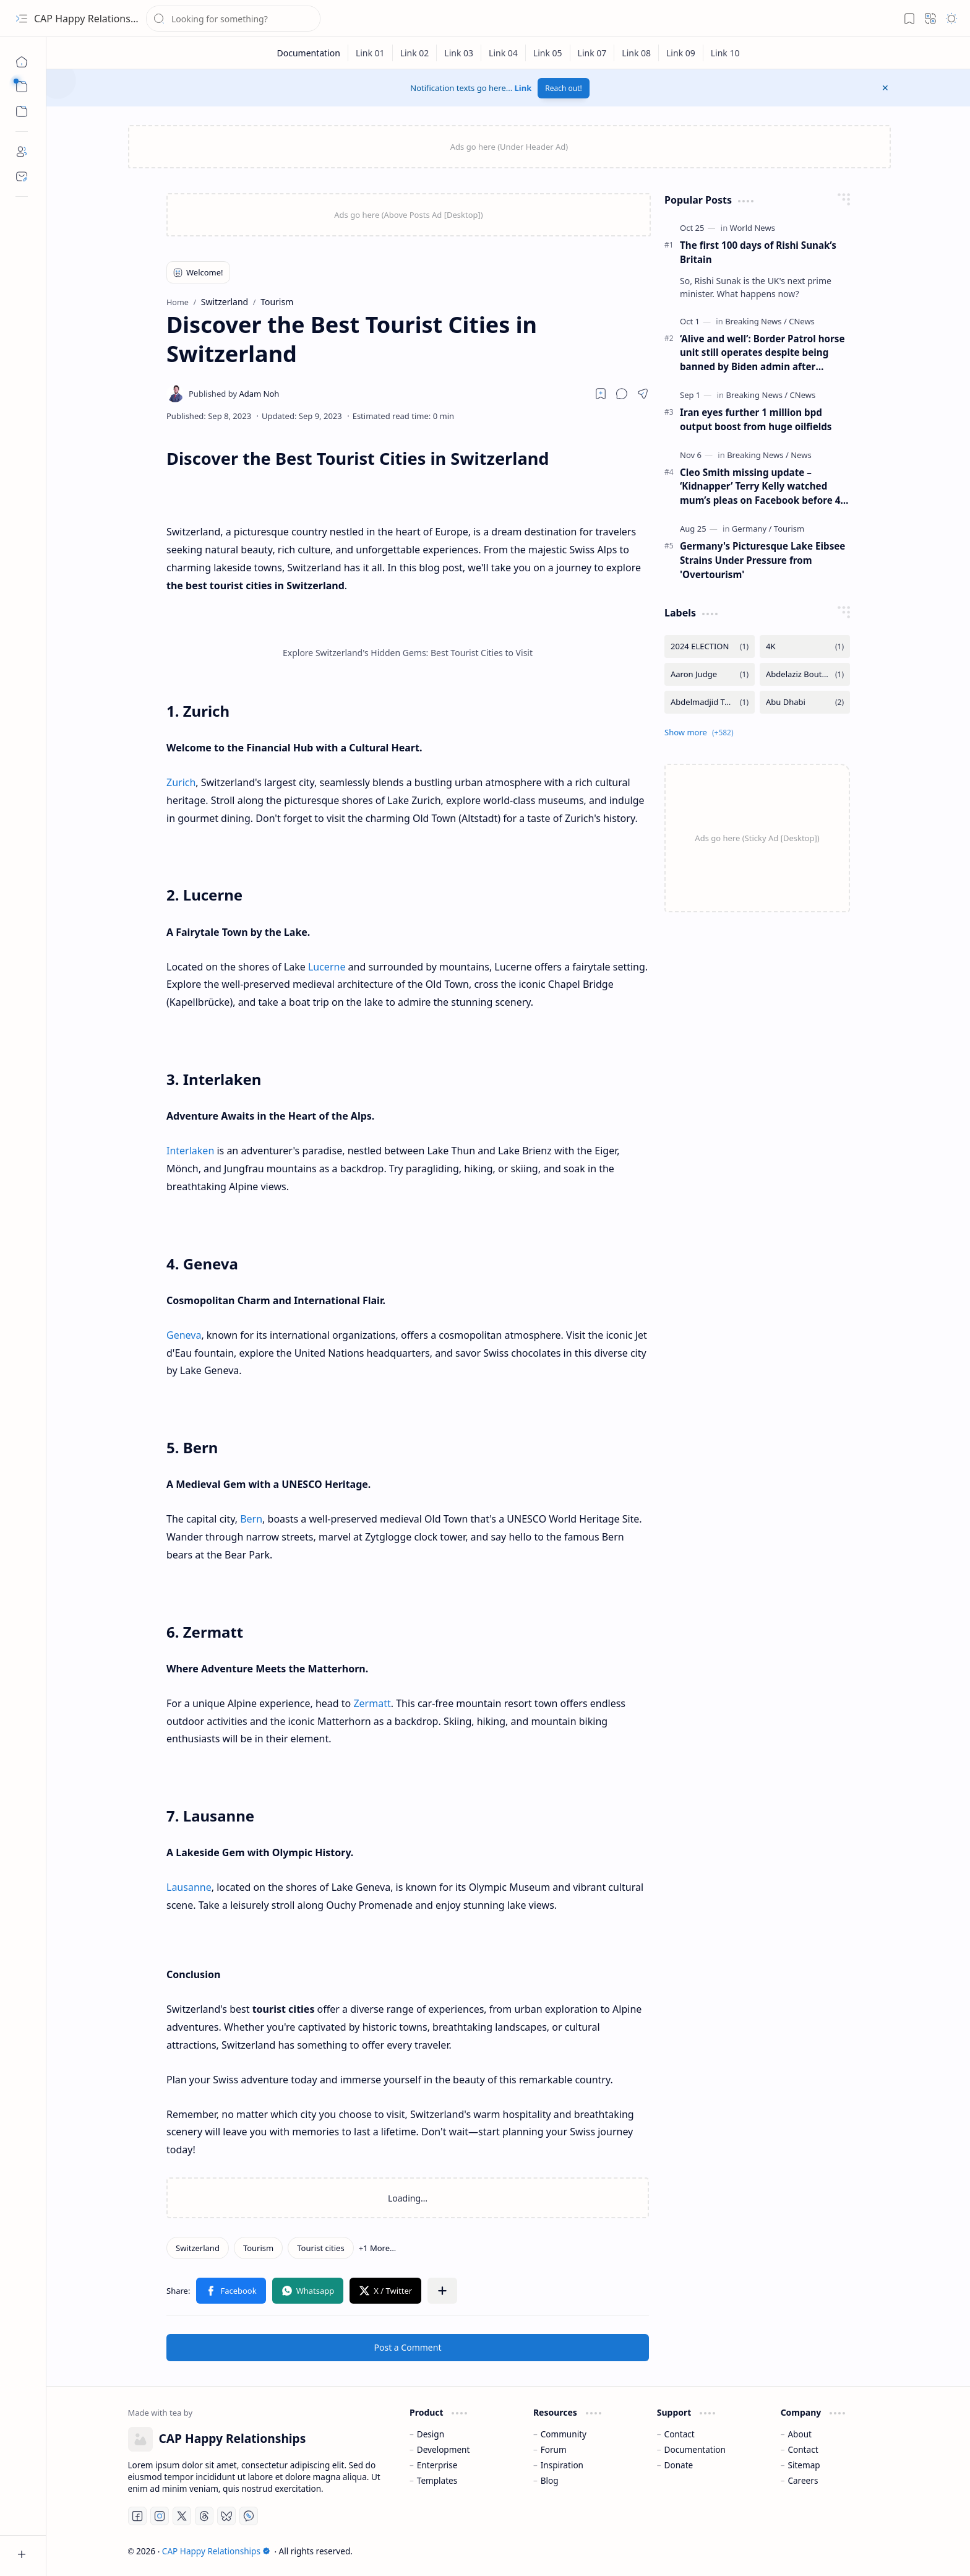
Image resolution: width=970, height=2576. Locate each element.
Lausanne (189, 1887)
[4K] (805, 646)
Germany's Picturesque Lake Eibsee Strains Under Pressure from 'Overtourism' (762, 560)
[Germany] (752, 528)
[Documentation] (308, 53)
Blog (550, 2480)
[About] (21, 151)
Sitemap (804, 2465)
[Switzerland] (197, 2248)
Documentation (695, 2449)
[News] (801, 454)
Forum (554, 2449)
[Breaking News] (756, 321)
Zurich (180, 782)
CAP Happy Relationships (92, 18)
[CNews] (802, 321)
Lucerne (327, 967)
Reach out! (563, 88)
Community (563, 2434)
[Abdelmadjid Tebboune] (709, 702)
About (800, 2434)
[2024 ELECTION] (709, 646)
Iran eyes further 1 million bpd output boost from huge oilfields (755, 419)
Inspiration (562, 2465)
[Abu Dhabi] (805, 702)
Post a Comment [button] (408, 2347)
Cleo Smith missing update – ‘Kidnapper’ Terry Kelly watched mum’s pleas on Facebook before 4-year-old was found (761, 487)
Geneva (183, 1335)
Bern (251, 1519)
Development (443, 2449)
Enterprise (437, 2465)
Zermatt (371, 1703)
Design (430, 2434)
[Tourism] (258, 2248)
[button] (21, 18)
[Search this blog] (233, 18)
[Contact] (21, 176)
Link (523, 87)
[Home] (21, 62)
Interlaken (190, 1150)
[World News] (752, 227)
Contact (679, 2434)
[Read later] (600, 393)
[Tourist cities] (320, 2248)
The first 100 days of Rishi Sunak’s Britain (758, 252)
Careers (803, 2480)
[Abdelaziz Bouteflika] (805, 674)
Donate (678, 2465)
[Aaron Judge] (709, 674)
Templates (437, 2480)
